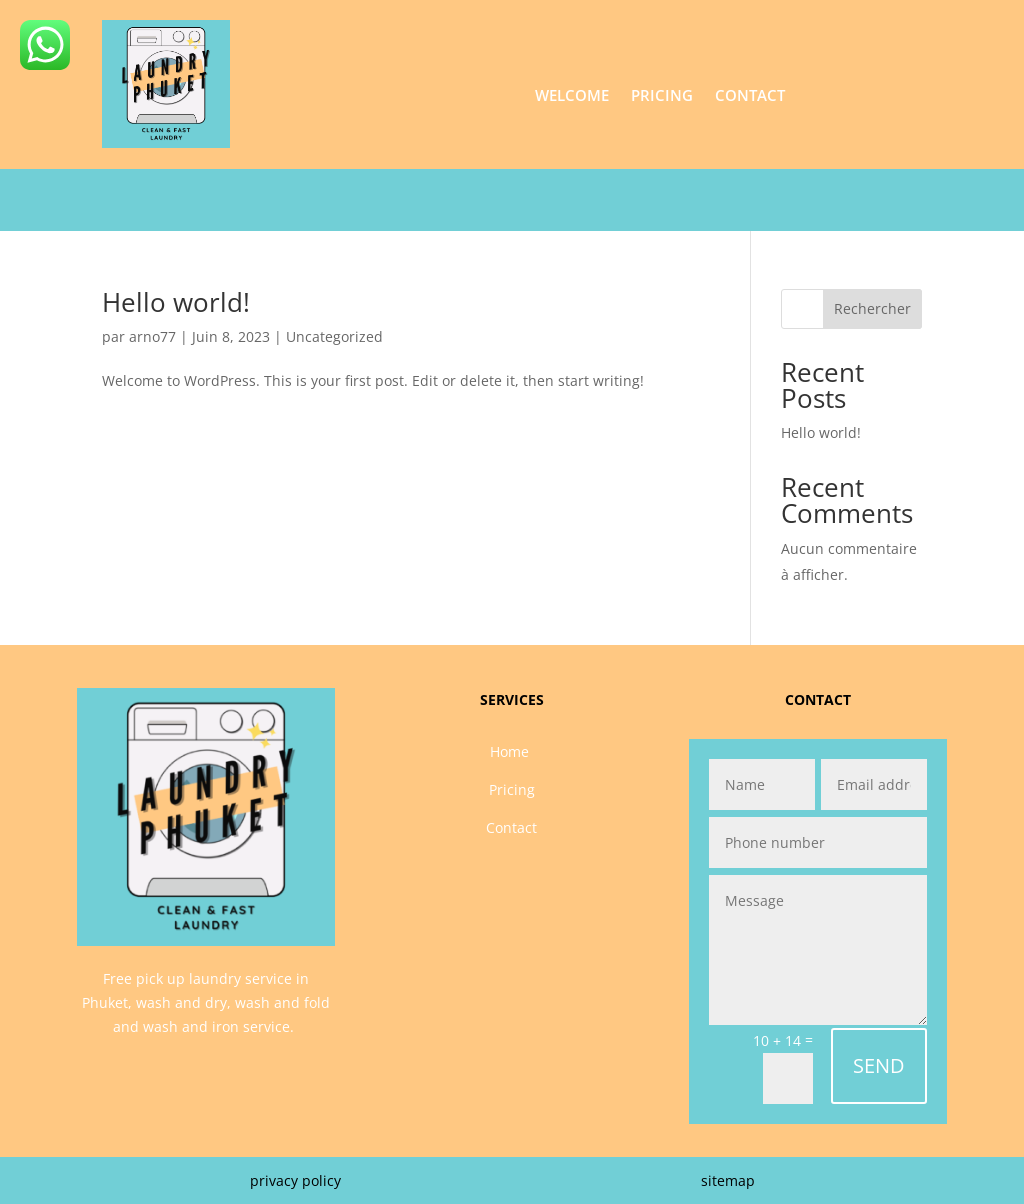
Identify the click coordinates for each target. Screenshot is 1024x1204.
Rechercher (872, 308)
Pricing (662, 96)
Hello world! (176, 302)
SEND (879, 1065)
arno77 (152, 336)
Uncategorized (334, 336)
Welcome (572, 96)
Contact (750, 96)
